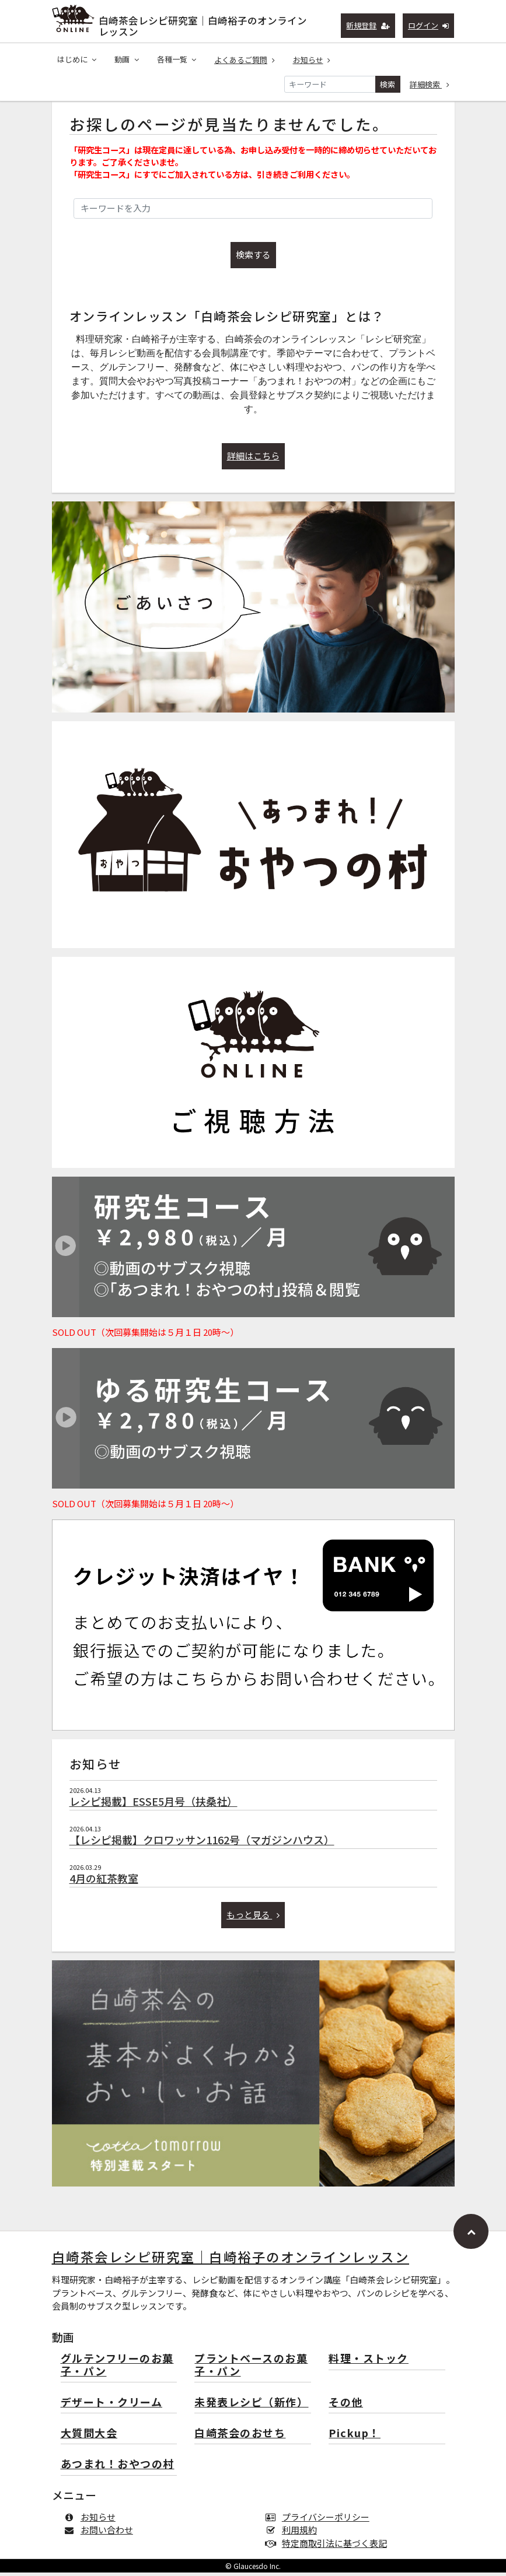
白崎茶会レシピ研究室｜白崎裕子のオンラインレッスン (203, 23)
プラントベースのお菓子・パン (251, 2369)
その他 (346, 2406)
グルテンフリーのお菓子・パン (117, 2369)
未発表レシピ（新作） (251, 2406)
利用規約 (294, 2533)
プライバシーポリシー (320, 2520)
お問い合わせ (101, 2533)
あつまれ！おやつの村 (118, 2468)
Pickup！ (355, 2437)
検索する (253, 258)
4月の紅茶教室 (103, 1881)
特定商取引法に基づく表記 (329, 2546)
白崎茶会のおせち (239, 2437)
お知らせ (312, 59)
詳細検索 (429, 84)
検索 (387, 84)
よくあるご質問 (244, 59)
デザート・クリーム (112, 2406)
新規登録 (368, 25)
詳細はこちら (253, 459)
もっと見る (253, 1918)
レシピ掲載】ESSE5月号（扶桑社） (153, 1804)
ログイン (428, 25)
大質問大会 (89, 2437)
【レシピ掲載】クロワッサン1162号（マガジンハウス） (201, 1843)
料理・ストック (369, 2362)
